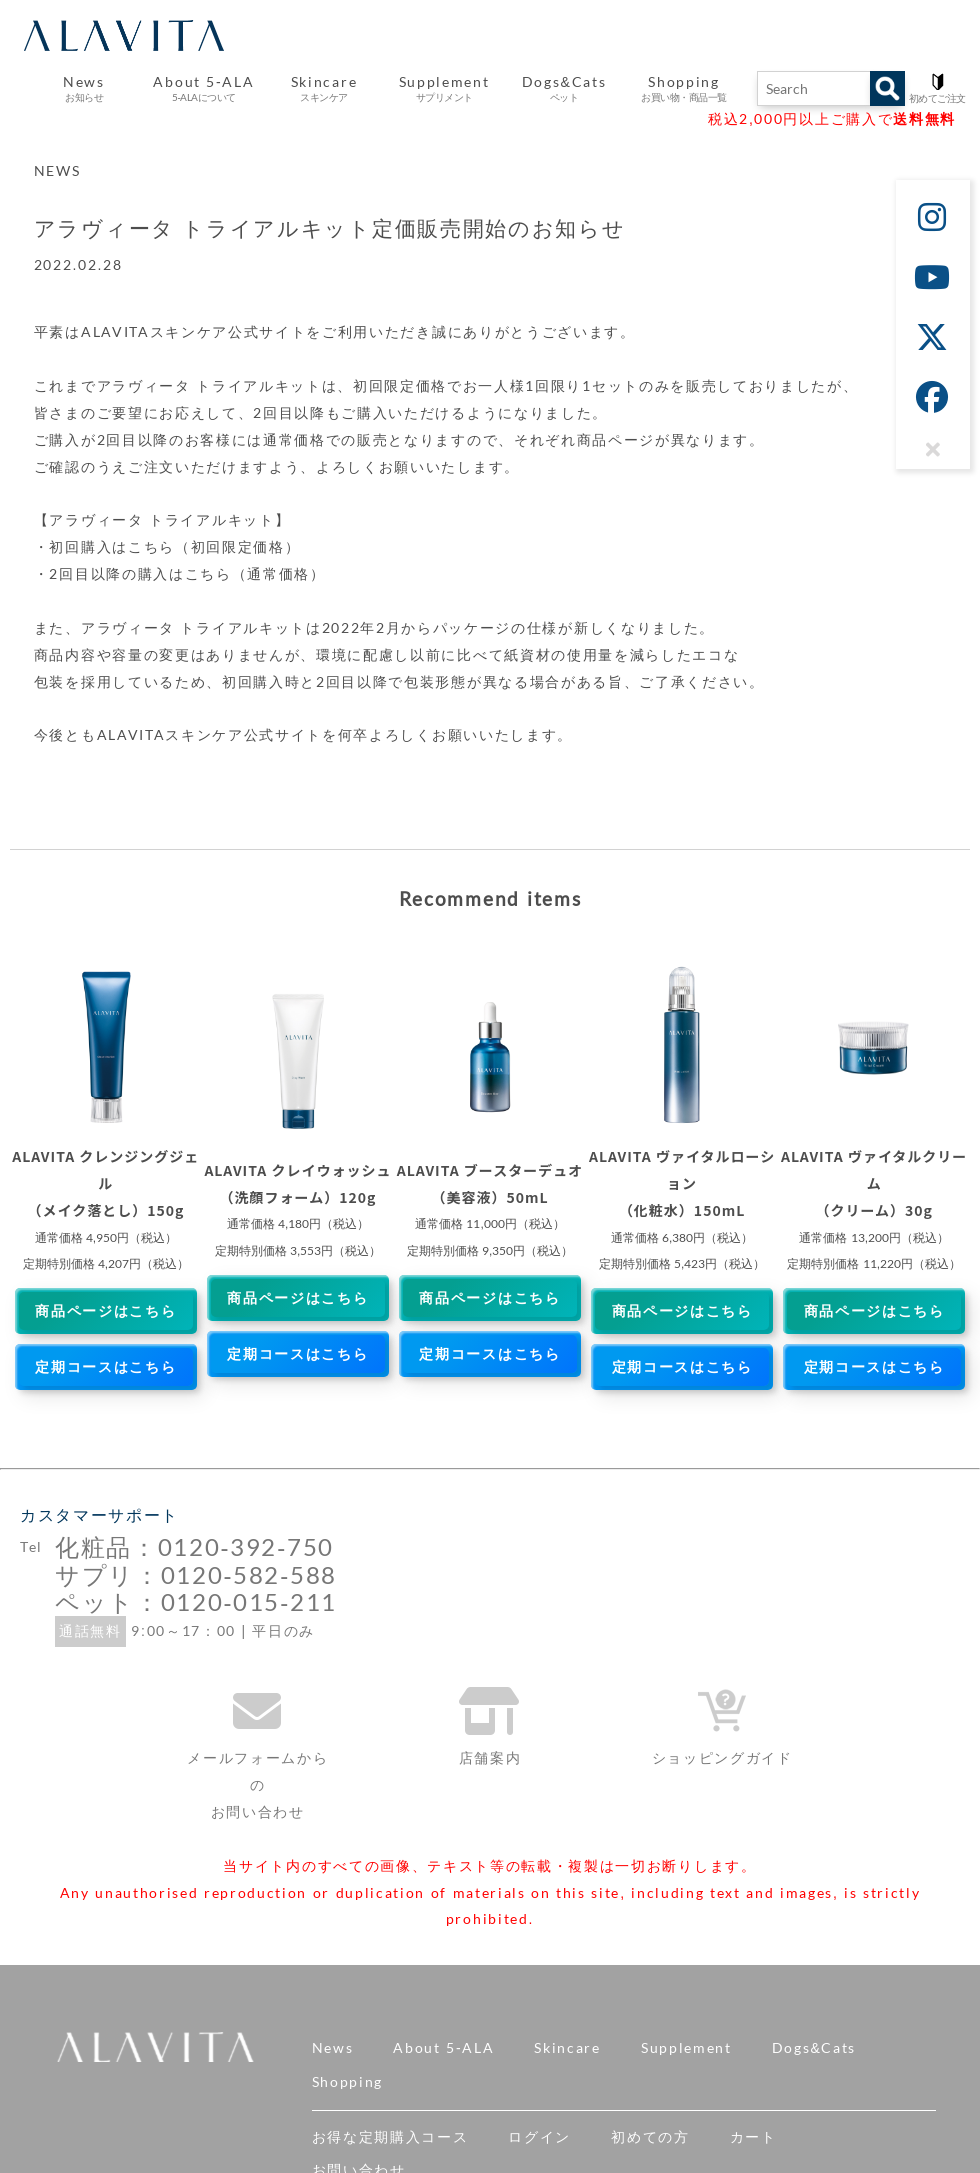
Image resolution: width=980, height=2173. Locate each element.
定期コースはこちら (105, 1367)
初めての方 (650, 2137)
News (333, 2048)
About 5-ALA (203, 89)
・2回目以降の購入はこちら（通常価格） (180, 574)
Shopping (347, 2082)
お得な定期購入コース (390, 2137)
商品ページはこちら (105, 1311)
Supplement (686, 2048)
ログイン (539, 2137)
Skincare (567, 2048)
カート (753, 2137)
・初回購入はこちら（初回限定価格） (167, 547)
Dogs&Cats (814, 2048)
